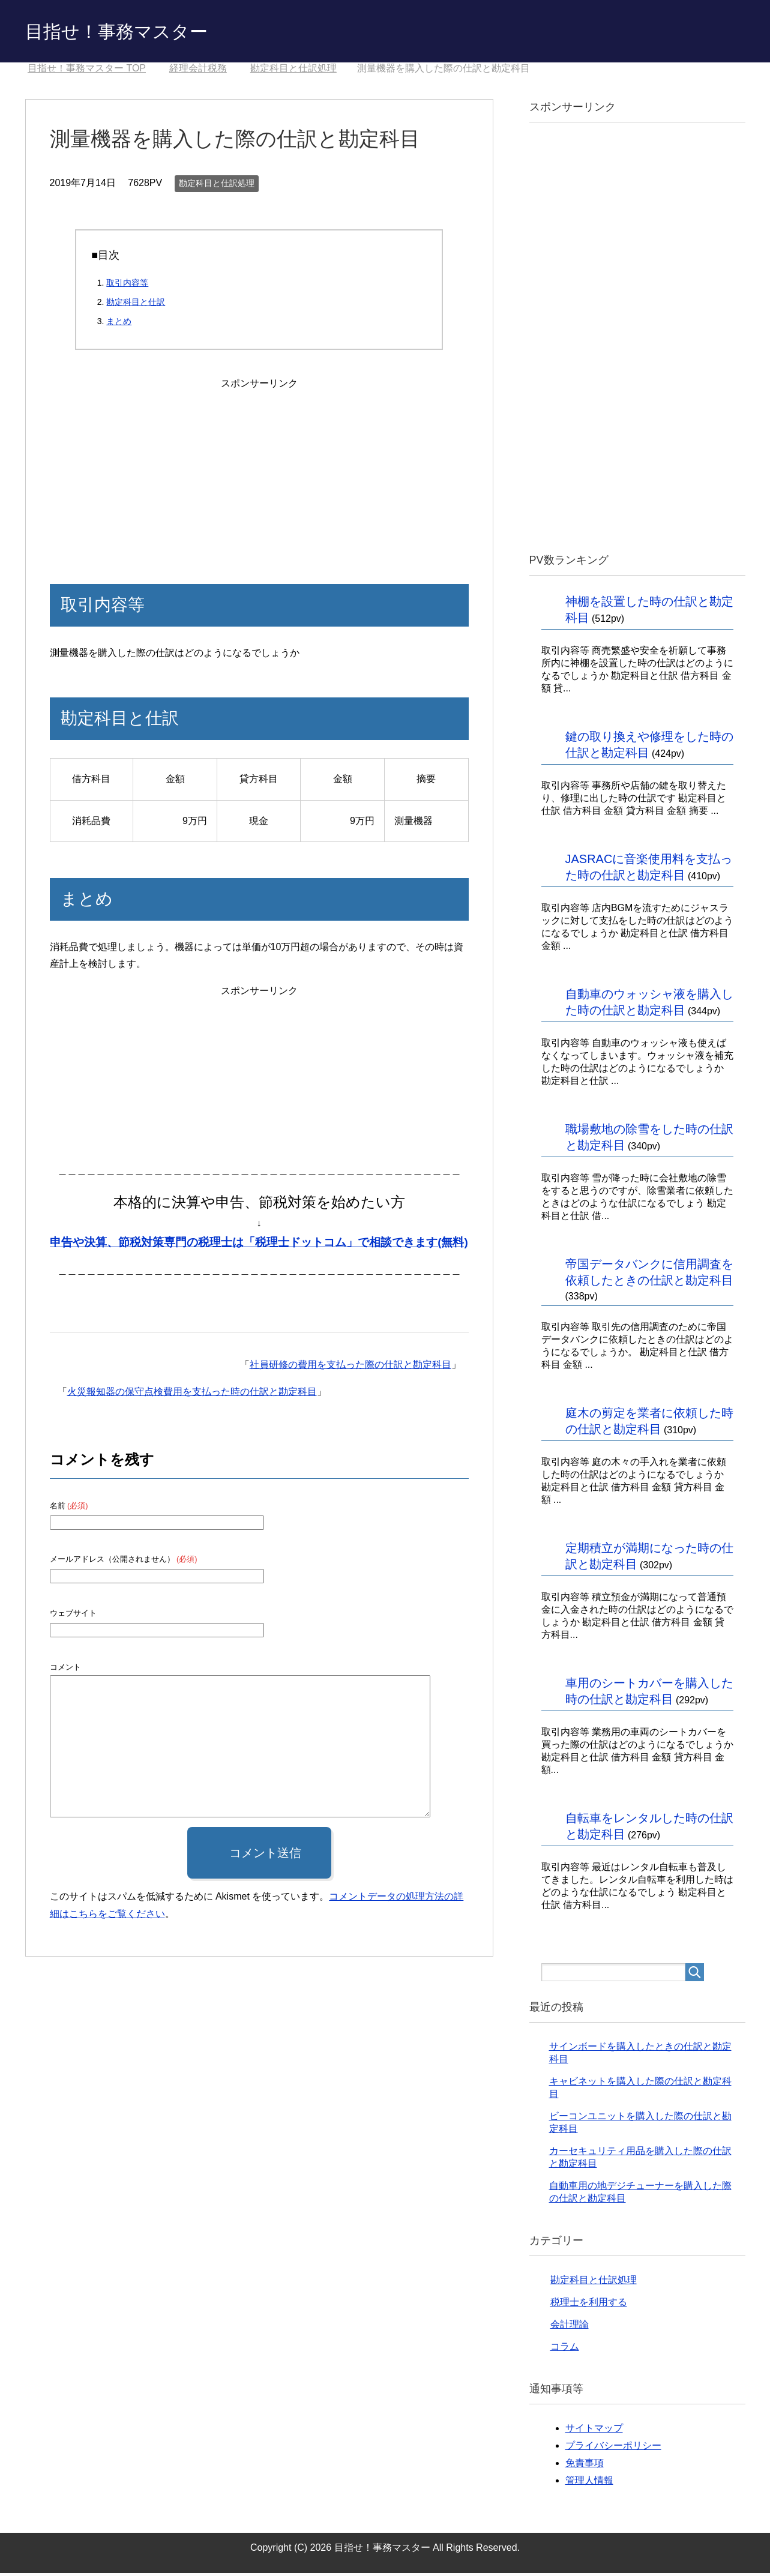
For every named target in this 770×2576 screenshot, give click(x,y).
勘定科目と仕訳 (135, 305)
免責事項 (584, 2466)
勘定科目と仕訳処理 (216, 186)
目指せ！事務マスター (134, 32)
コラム (564, 2349)
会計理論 (569, 2327)
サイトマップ (594, 2431)
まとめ (118, 324)
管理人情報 (589, 2483)
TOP (87, 71)
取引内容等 (127, 285)
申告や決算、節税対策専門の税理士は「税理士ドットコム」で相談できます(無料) (259, 1245)
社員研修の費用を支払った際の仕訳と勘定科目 (350, 1367)
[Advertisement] (259, 470)
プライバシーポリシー (613, 2448)
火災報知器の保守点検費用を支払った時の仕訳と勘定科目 (192, 1394)
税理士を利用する (588, 2305)
